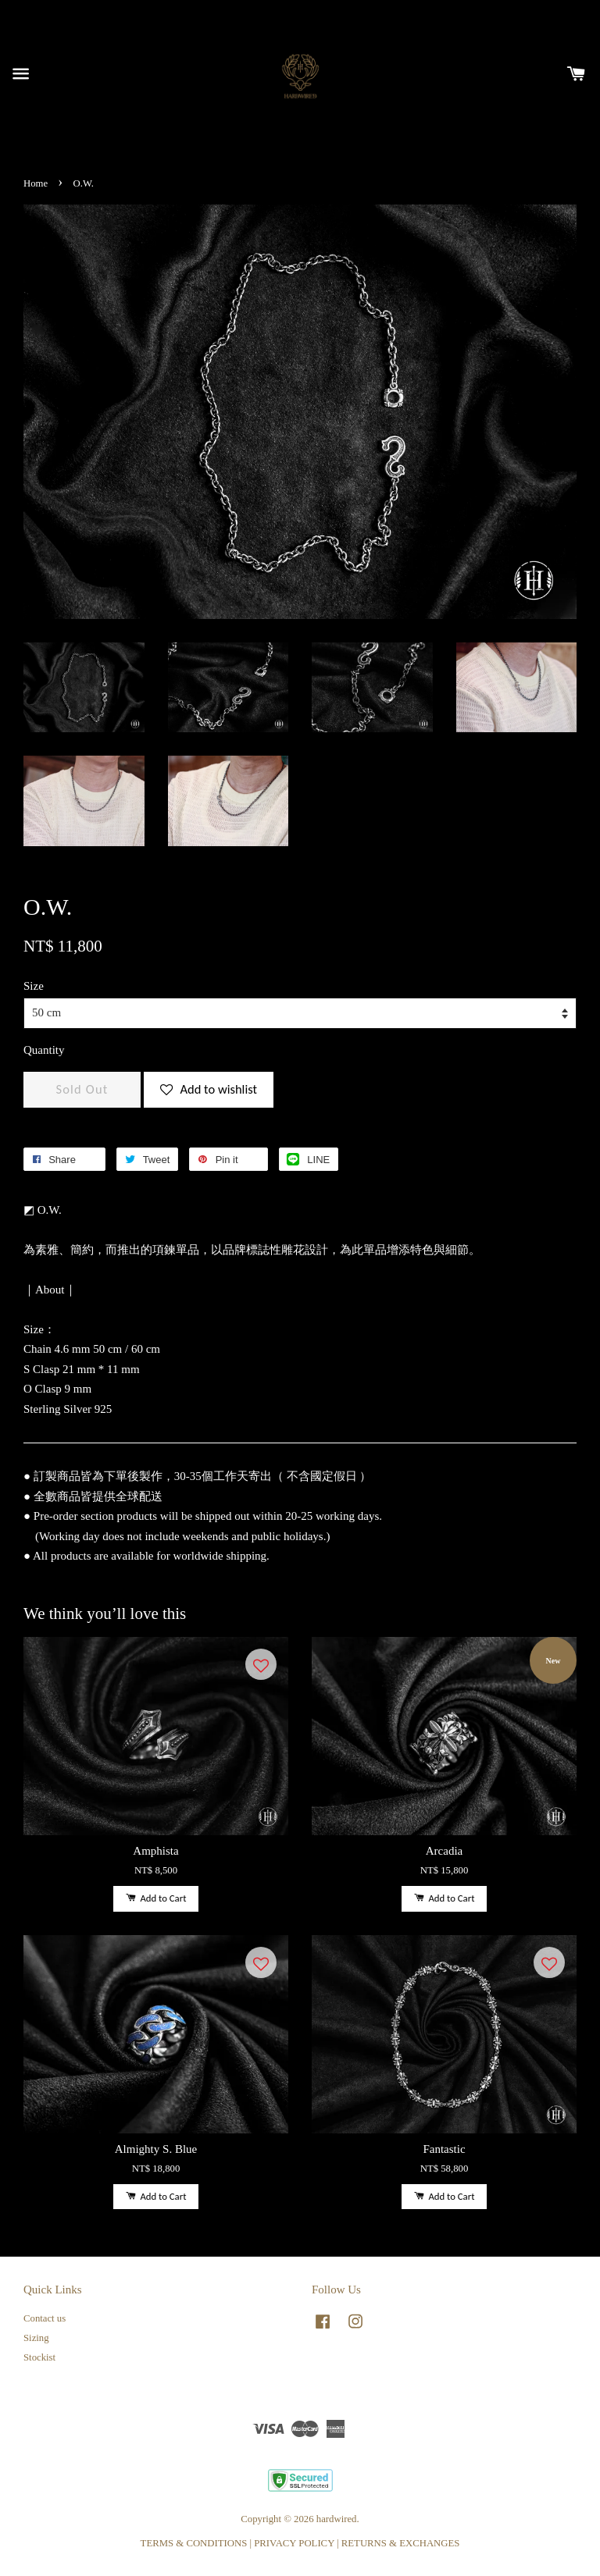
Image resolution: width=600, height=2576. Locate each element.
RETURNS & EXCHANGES (400, 2543)
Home (35, 183)
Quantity (44, 1050)
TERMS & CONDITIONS (194, 2543)
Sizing (36, 2337)
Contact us (44, 2318)
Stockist (39, 2357)
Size (33, 986)
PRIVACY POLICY (294, 2543)
